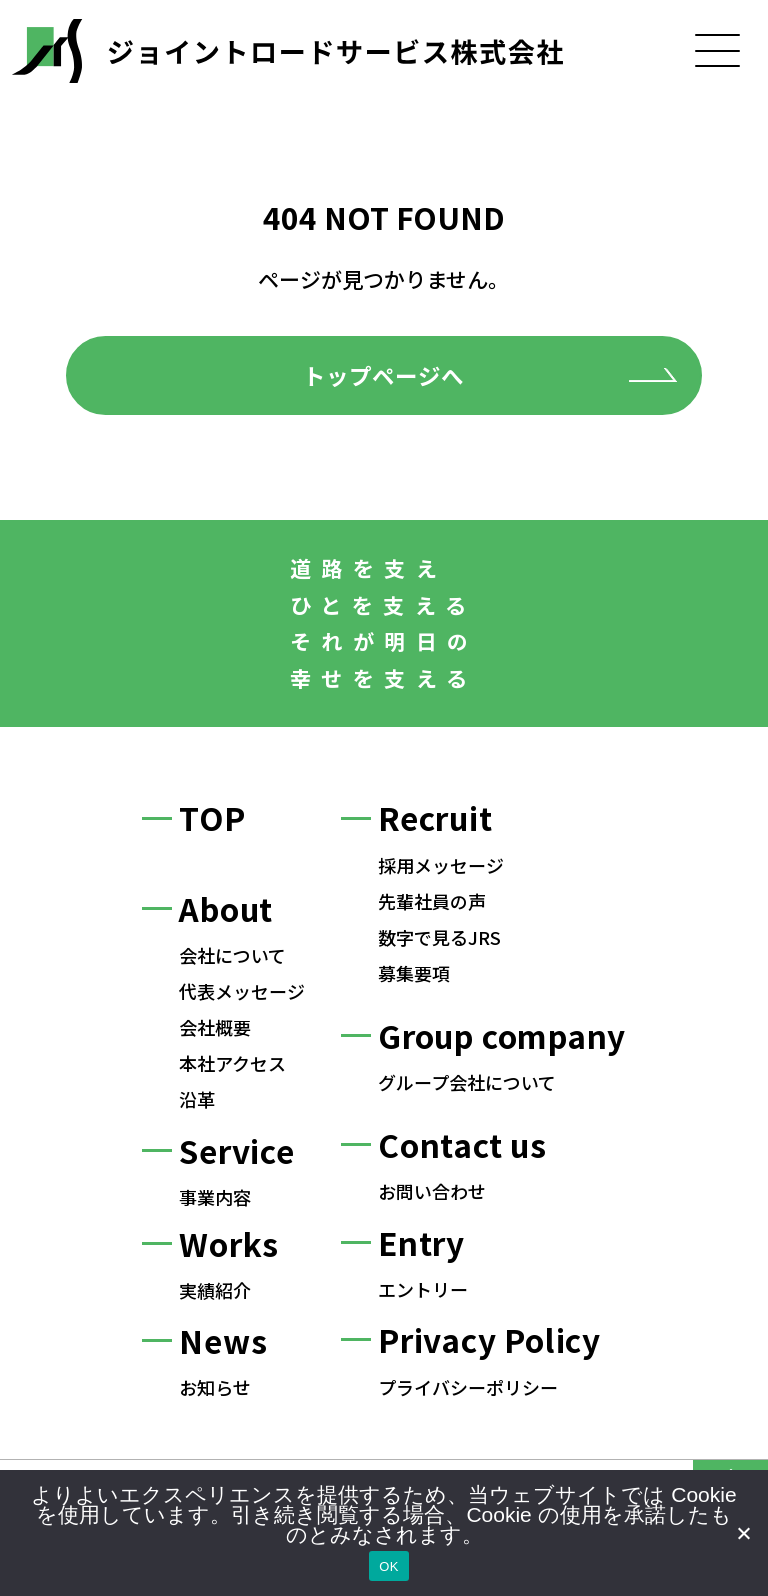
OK (388, 1566)
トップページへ (383, 375)
